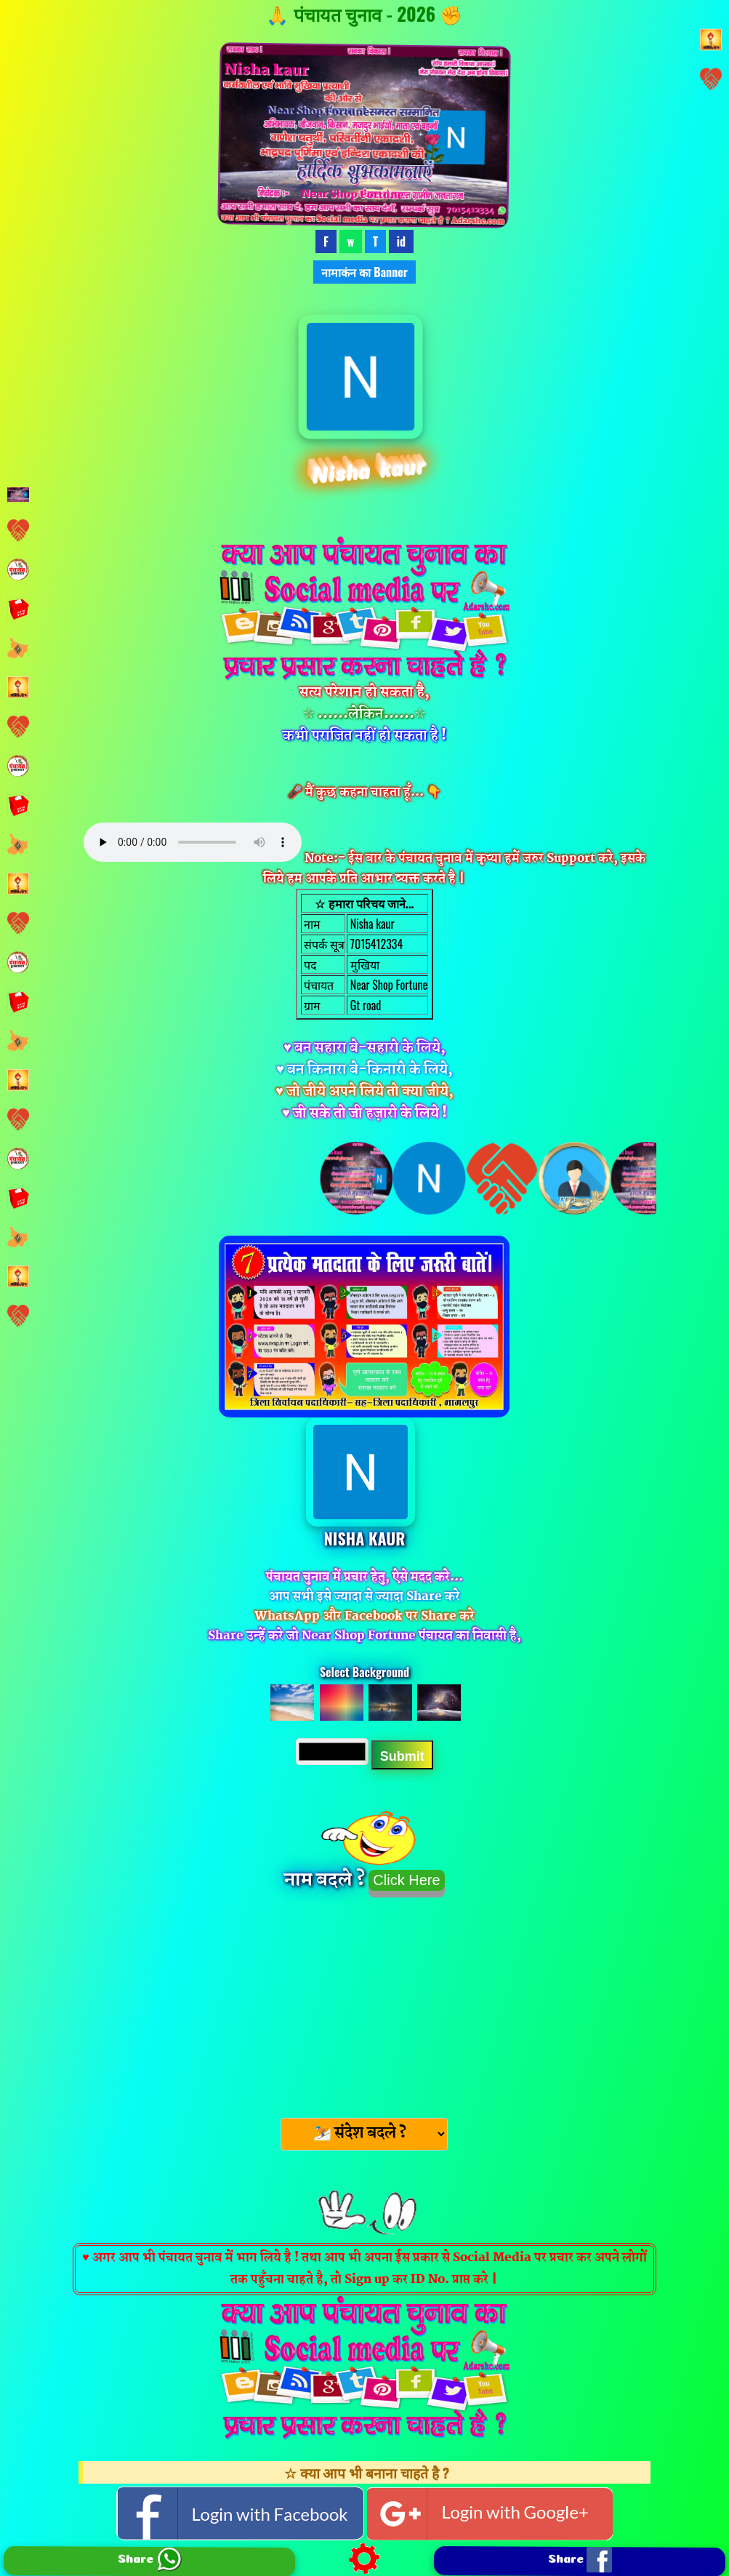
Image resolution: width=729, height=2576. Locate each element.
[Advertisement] (364, 2003)
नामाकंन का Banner (364, 272)
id (401, 241)
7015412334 (375, 944)
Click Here (406, 1880)
